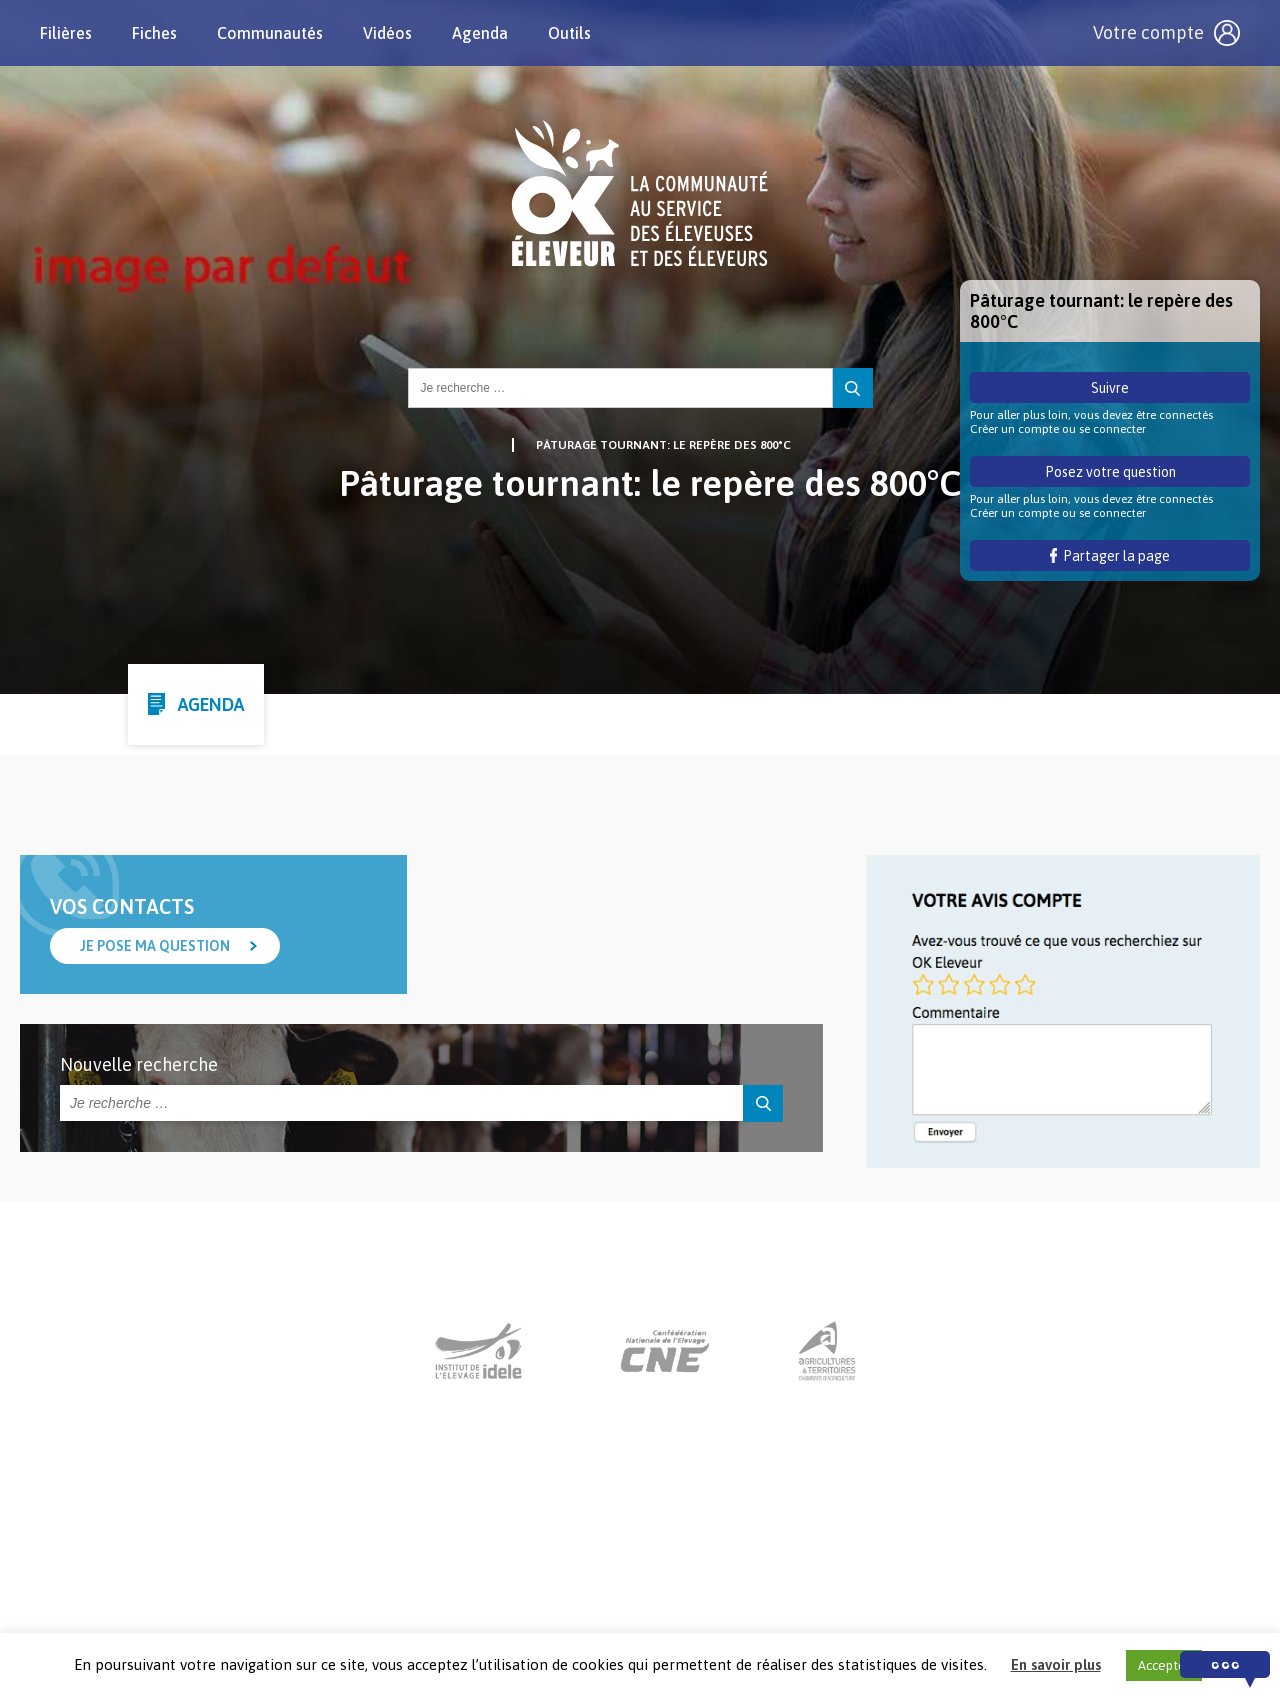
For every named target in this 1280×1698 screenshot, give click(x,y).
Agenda (480, 33)
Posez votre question (1110, 472)
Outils (569, 33)
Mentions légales (758, 1574)
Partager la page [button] (1110, 556)
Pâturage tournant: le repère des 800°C (663, 445)
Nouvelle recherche (139, 1064)
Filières (66, 33)
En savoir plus (1056, 1664)
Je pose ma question (155, 946)
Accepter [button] (1164, 1665)
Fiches (154, 33)
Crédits (866, 1574)
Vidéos (387, 33)
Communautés (270, 33)
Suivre (1110, 388)
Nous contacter (621, 1574)
